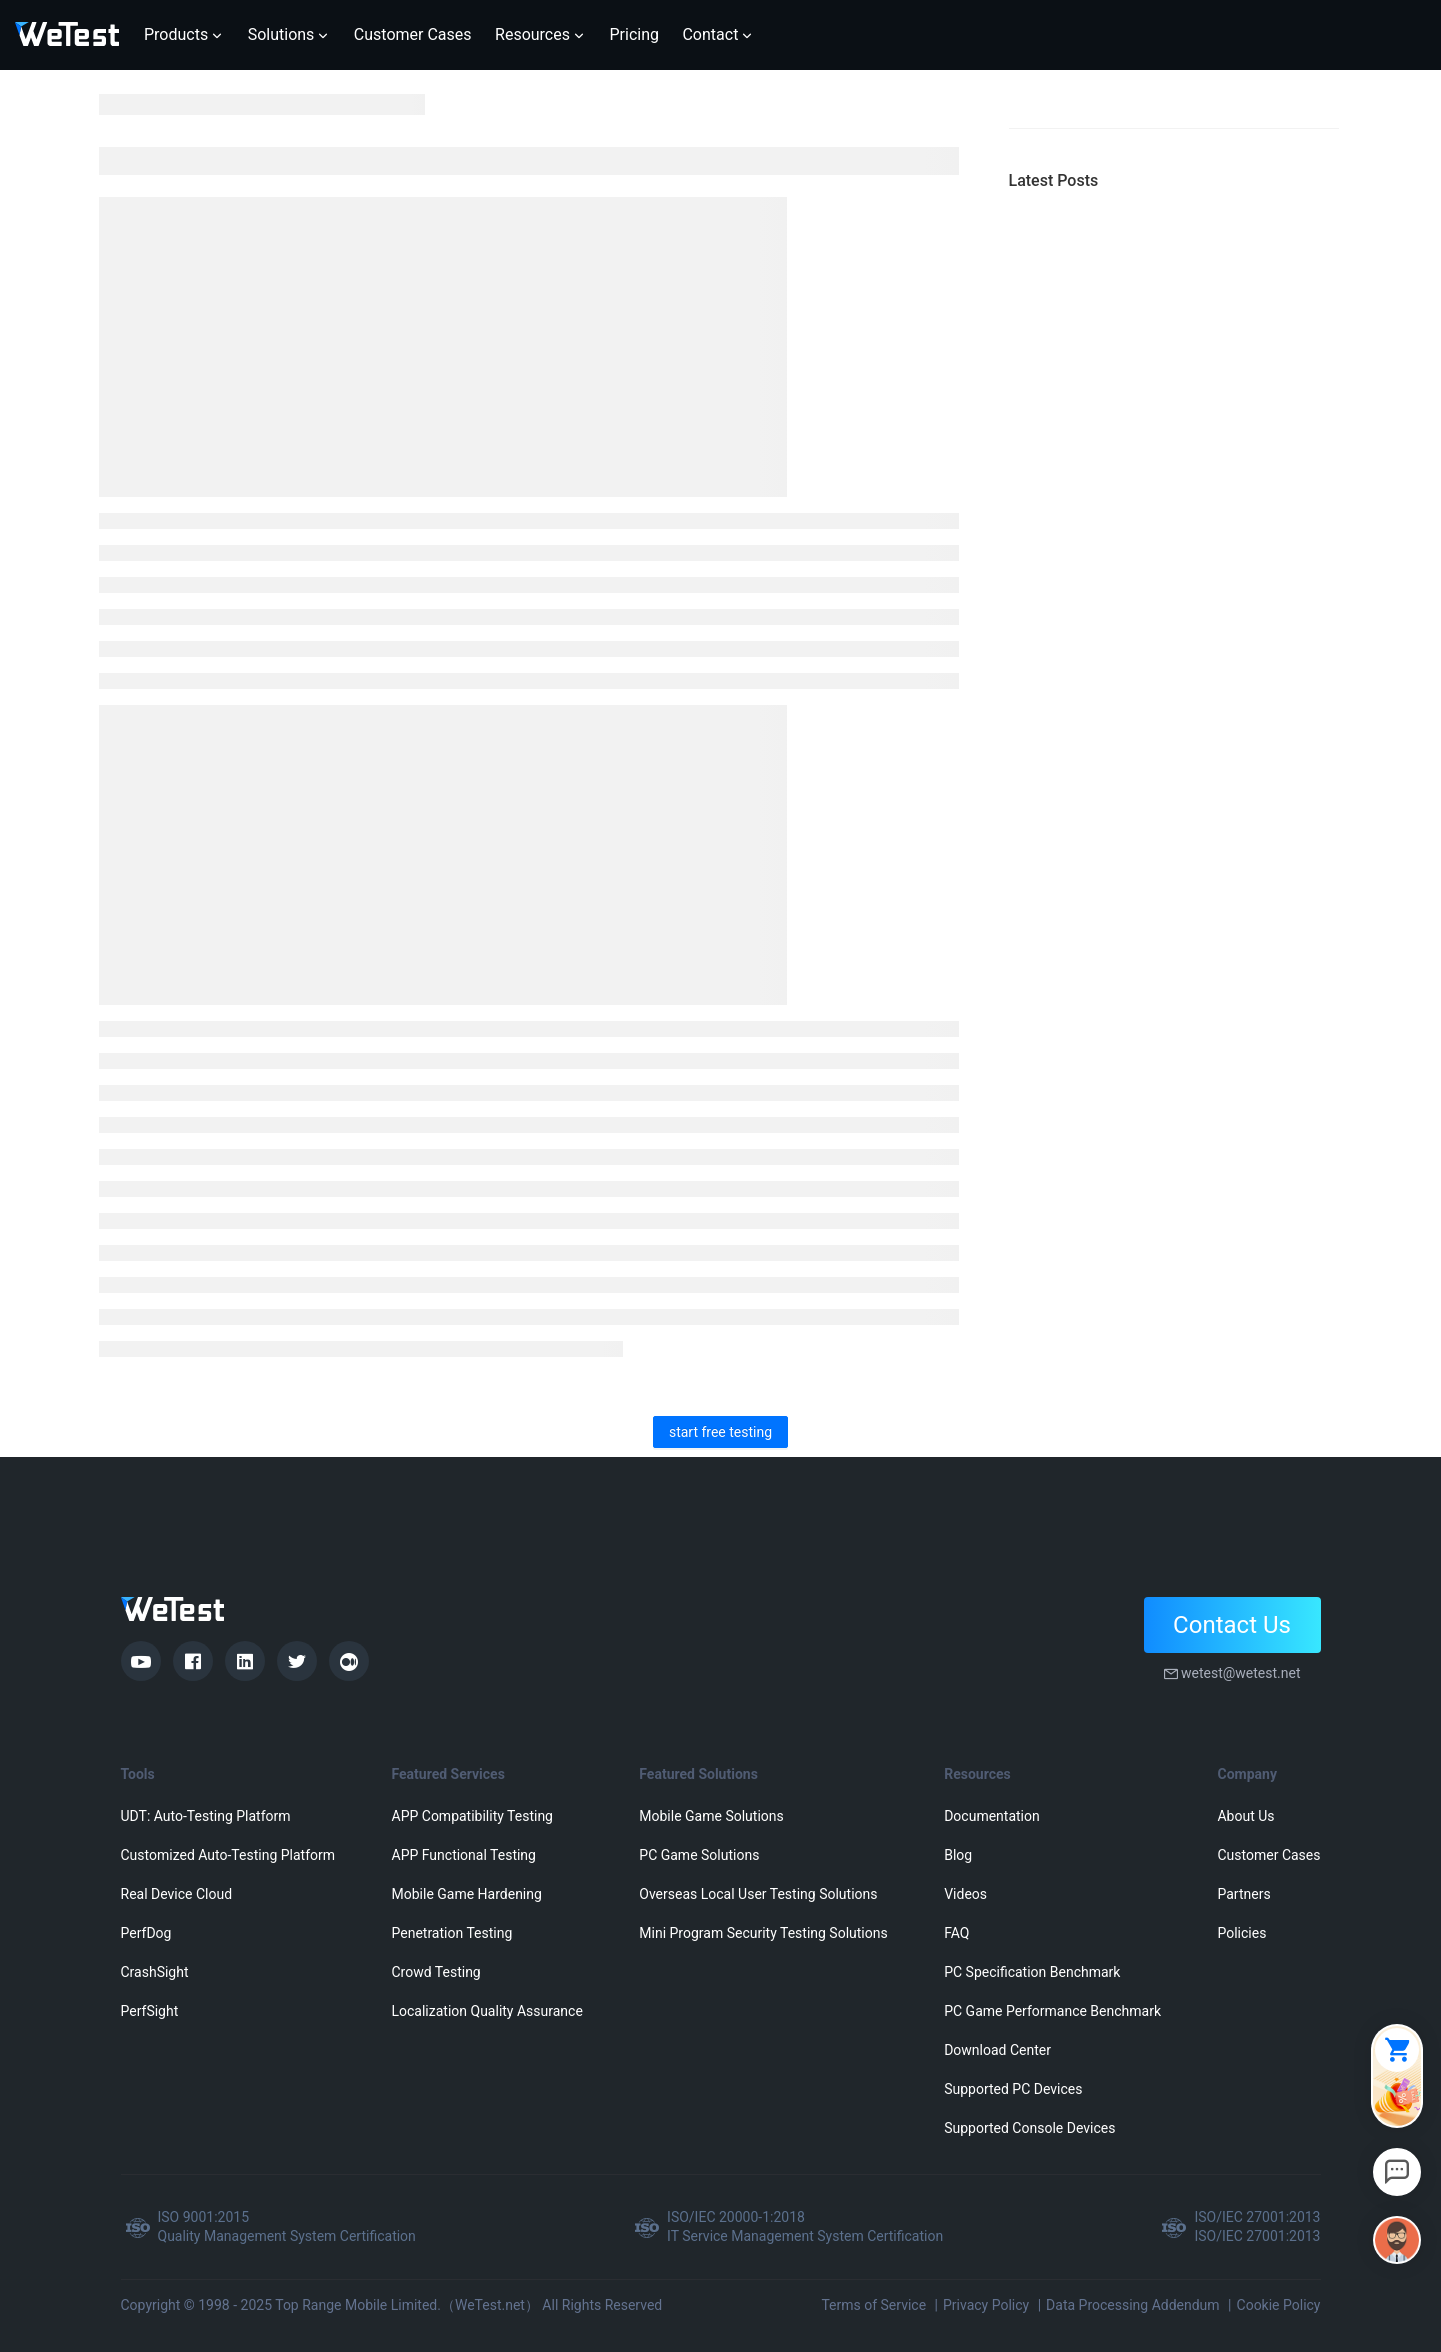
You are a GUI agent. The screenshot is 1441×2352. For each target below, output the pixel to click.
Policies (1241, 1933)
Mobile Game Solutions (711, 1816)
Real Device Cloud (177, 1894)
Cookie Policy (1279, 2305)
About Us (1245, 1816)
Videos (965, 1894)
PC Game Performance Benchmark (1052, 2011)
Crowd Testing (436, 1972)
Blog (958, 1855)
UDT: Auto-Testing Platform (206, 1816)
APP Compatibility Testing (473, 1816)
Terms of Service (873, 2305)
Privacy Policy (986, 2305)
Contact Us (1232, 1625)
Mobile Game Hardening (467, 1894)
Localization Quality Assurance (487, 2011)
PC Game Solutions (699, 1855)
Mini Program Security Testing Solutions (763, 1933)
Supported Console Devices (1029, 2128)
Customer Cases (1268, 1855)
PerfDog (146, 1933)
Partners (1243, 1894)
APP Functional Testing (464, 1855)
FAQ (956, 1933)
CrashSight (155, 1972)
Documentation (992, 1816)
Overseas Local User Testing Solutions (758, 1894)
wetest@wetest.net (1241, 1673)
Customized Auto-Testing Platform (228, 1855)
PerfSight (150, 2011)
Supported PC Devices (1013, 2089)
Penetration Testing (452, 1933)
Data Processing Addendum (1133, 2305)
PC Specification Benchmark (1032, 1972)
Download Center (997, 2050)
